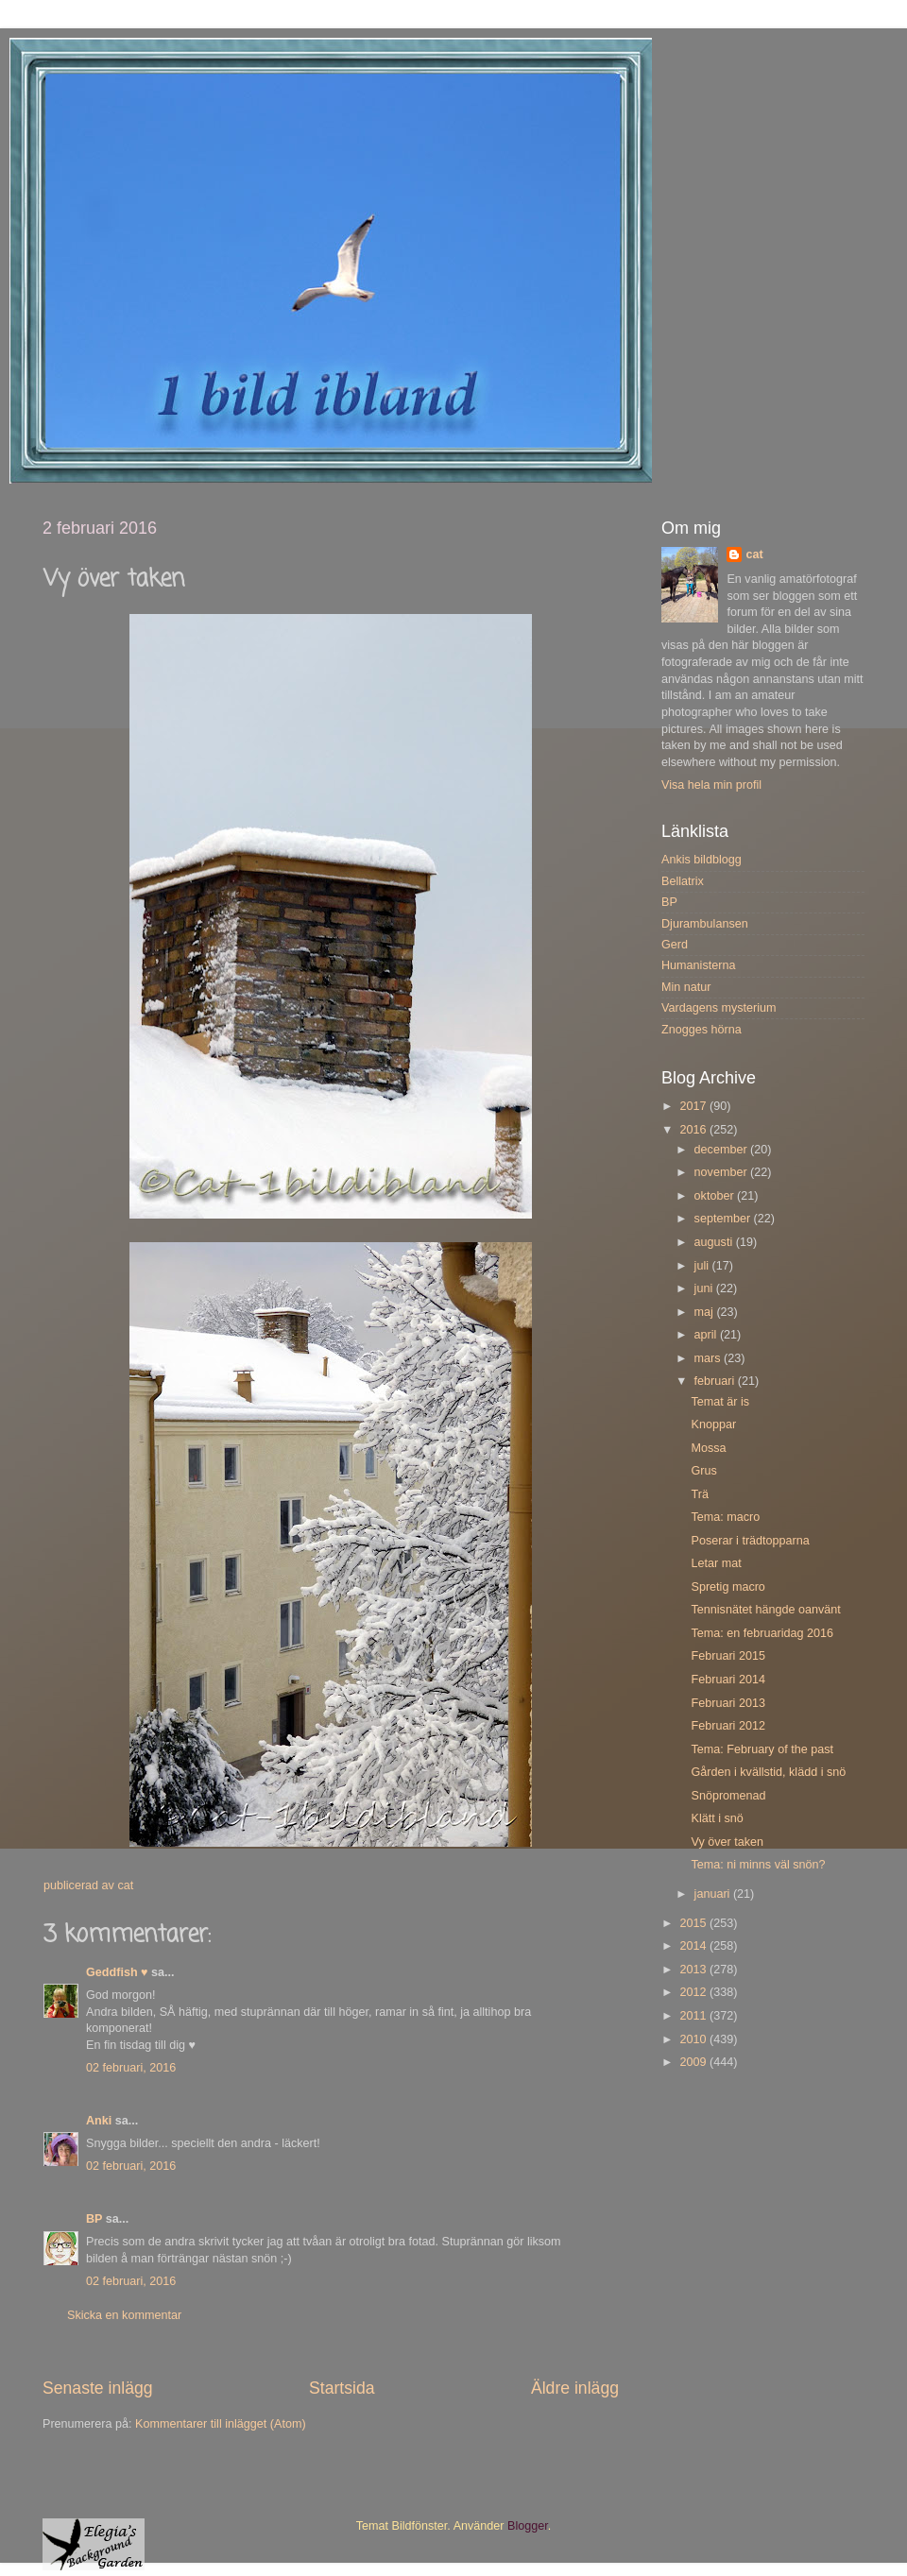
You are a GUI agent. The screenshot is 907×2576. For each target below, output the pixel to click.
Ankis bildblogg (701, 859)
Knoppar (713, 1424)
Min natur (686, 987)
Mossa (708, 1448)
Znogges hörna (701, 1029)
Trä (699, 1494)
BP (94, 2219)
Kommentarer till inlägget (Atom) (220, 2424)
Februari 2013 (727, 1703)
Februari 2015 (727, 1656)
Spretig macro (727, 1587)
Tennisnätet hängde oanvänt (765, 1609)
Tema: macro (725, 1517)
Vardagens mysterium (719, 1008)
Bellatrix (682, 881)
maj (705, 1312)
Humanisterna (698, 965)
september (724, 1218)
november (722, 1172)
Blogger (527, 2526)
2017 (694, 1106)
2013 (694, 1969)
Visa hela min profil (711, 785)
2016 (694, 1129)
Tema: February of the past (762, 1749)
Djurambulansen (704, 923)
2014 (694, 1946)
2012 (694, 1992)
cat (753, 554)
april (707, 1334)
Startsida (342, 2388)
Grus (703, 1470)
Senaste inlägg (98, 2388)
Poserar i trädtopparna (750, 1540)
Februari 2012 (727, 1725)
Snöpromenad (728, 1795)
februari (716, 1381)
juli (703, 1265)
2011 (694, 2015)
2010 (694, 2039)
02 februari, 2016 (131, 2067)
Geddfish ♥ (117, 1972)
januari (713, 1894)
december (722, 1149)
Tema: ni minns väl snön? (758, 1864)
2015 (694, 1923)
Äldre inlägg (575, 2388)
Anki (98, 2120)
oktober (716, 1196)
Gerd (674, 944)
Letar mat (716, 1563)
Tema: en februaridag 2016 (762, 1633)
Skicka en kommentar (124, 2315)
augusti (715, 1242)
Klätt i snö (717, 1818)
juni (705, 1288)
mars (709, 1358)
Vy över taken (727, 1842)
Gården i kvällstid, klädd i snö (768, 1772)
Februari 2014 (727, 1679)
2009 (694, 2062)
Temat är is (720, 1401)
